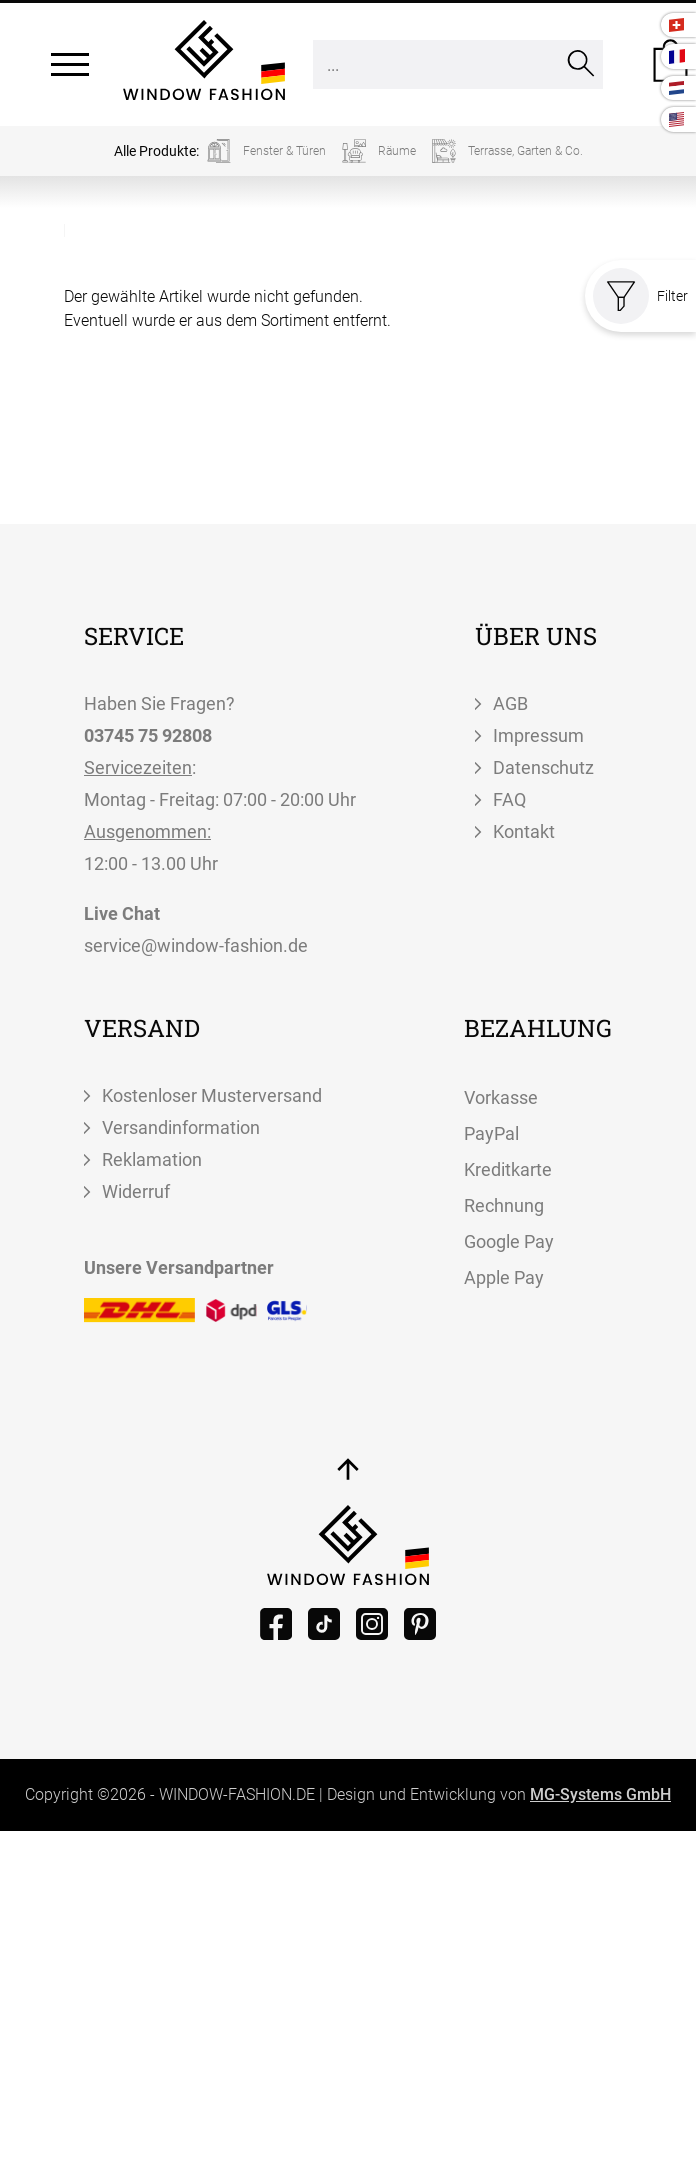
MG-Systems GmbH (600, 1794)
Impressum (538, 735)
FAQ (509, 799)
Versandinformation (181, 1127)
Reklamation (152, 1159)
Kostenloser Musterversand (212, 1095)
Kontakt (524, 831)
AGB (510, 703)
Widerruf (136, 1191)
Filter (640, 296)
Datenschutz (543, 767)
